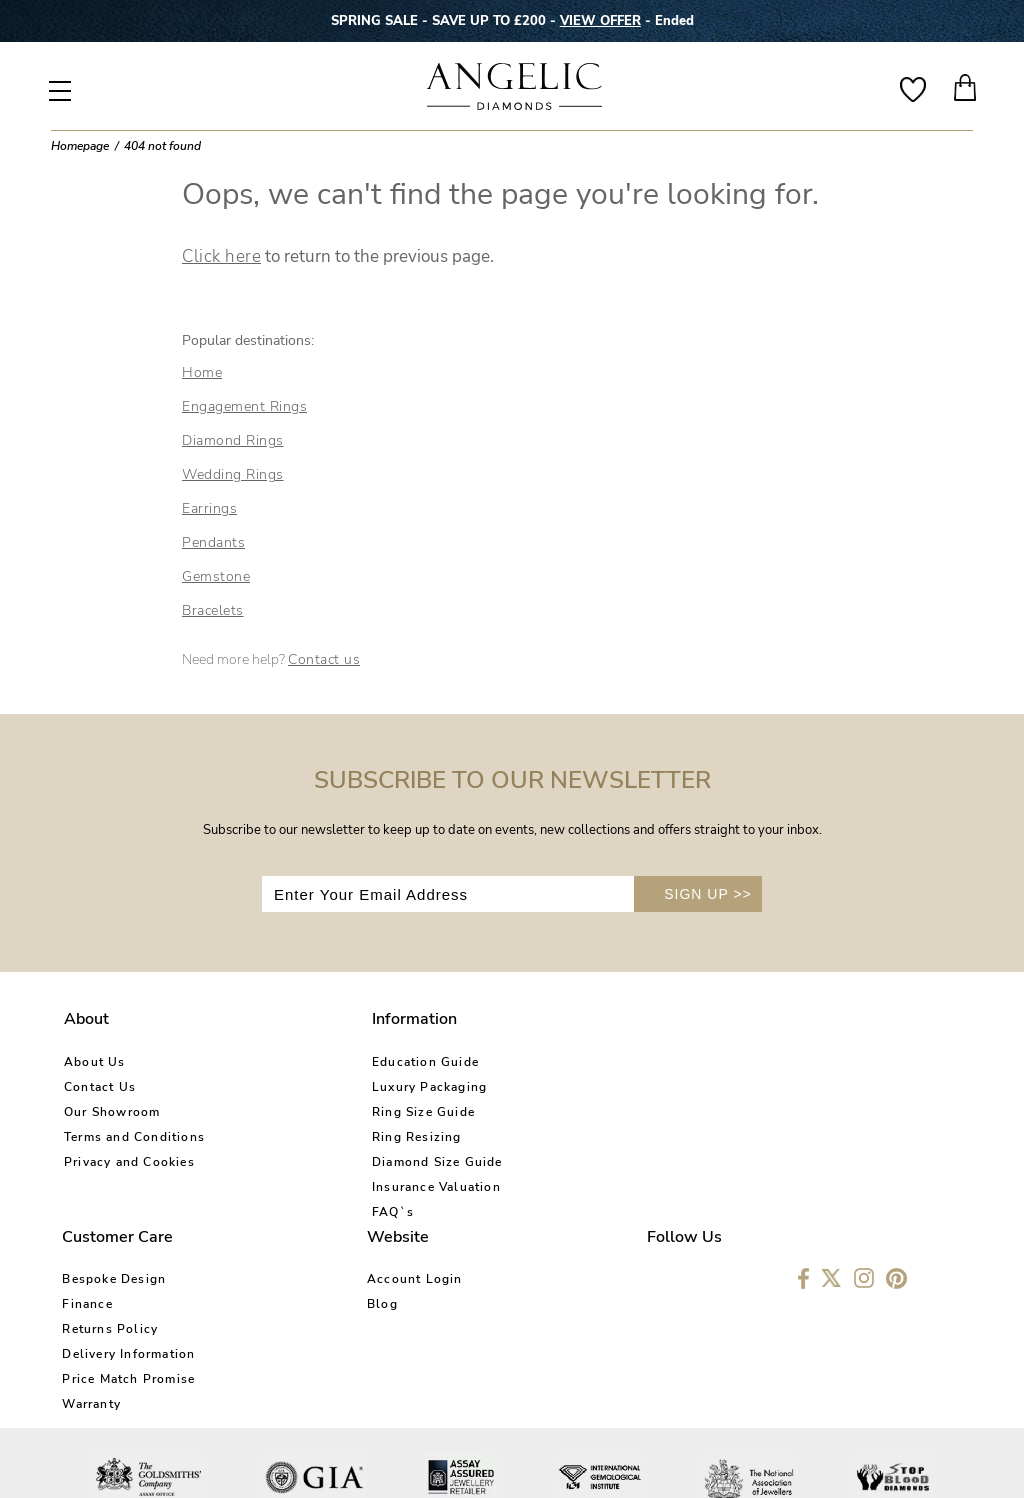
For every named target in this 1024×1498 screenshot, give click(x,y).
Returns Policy (504, 1112)
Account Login (700, 1062)
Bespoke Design (508, 1062)
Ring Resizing (309, 1137)
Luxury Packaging (321, 1087)
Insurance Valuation (328, 1187)
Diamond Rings (233, 440)
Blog (667, 1087)
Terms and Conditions (134, 1137)
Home (202, 372)
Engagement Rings (244, 406)
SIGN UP (708, 894)
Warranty (485, 1187)
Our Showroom (112, 1112)
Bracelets (213, 610)
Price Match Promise (522, 1162)
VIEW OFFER (600, 21)
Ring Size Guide (315, 1112)
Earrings (209, 508)
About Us (95, 1062)
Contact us (324, 659)
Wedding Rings (233, 474)
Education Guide (317, 1062)
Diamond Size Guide (329, 1162)
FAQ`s (285, 1212)
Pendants (213, 542)
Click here (221, 256)
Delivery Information (522, 1137)
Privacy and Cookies (129, 1162)
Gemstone (216, 576)
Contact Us (100, 1087)
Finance (481, 1087)
